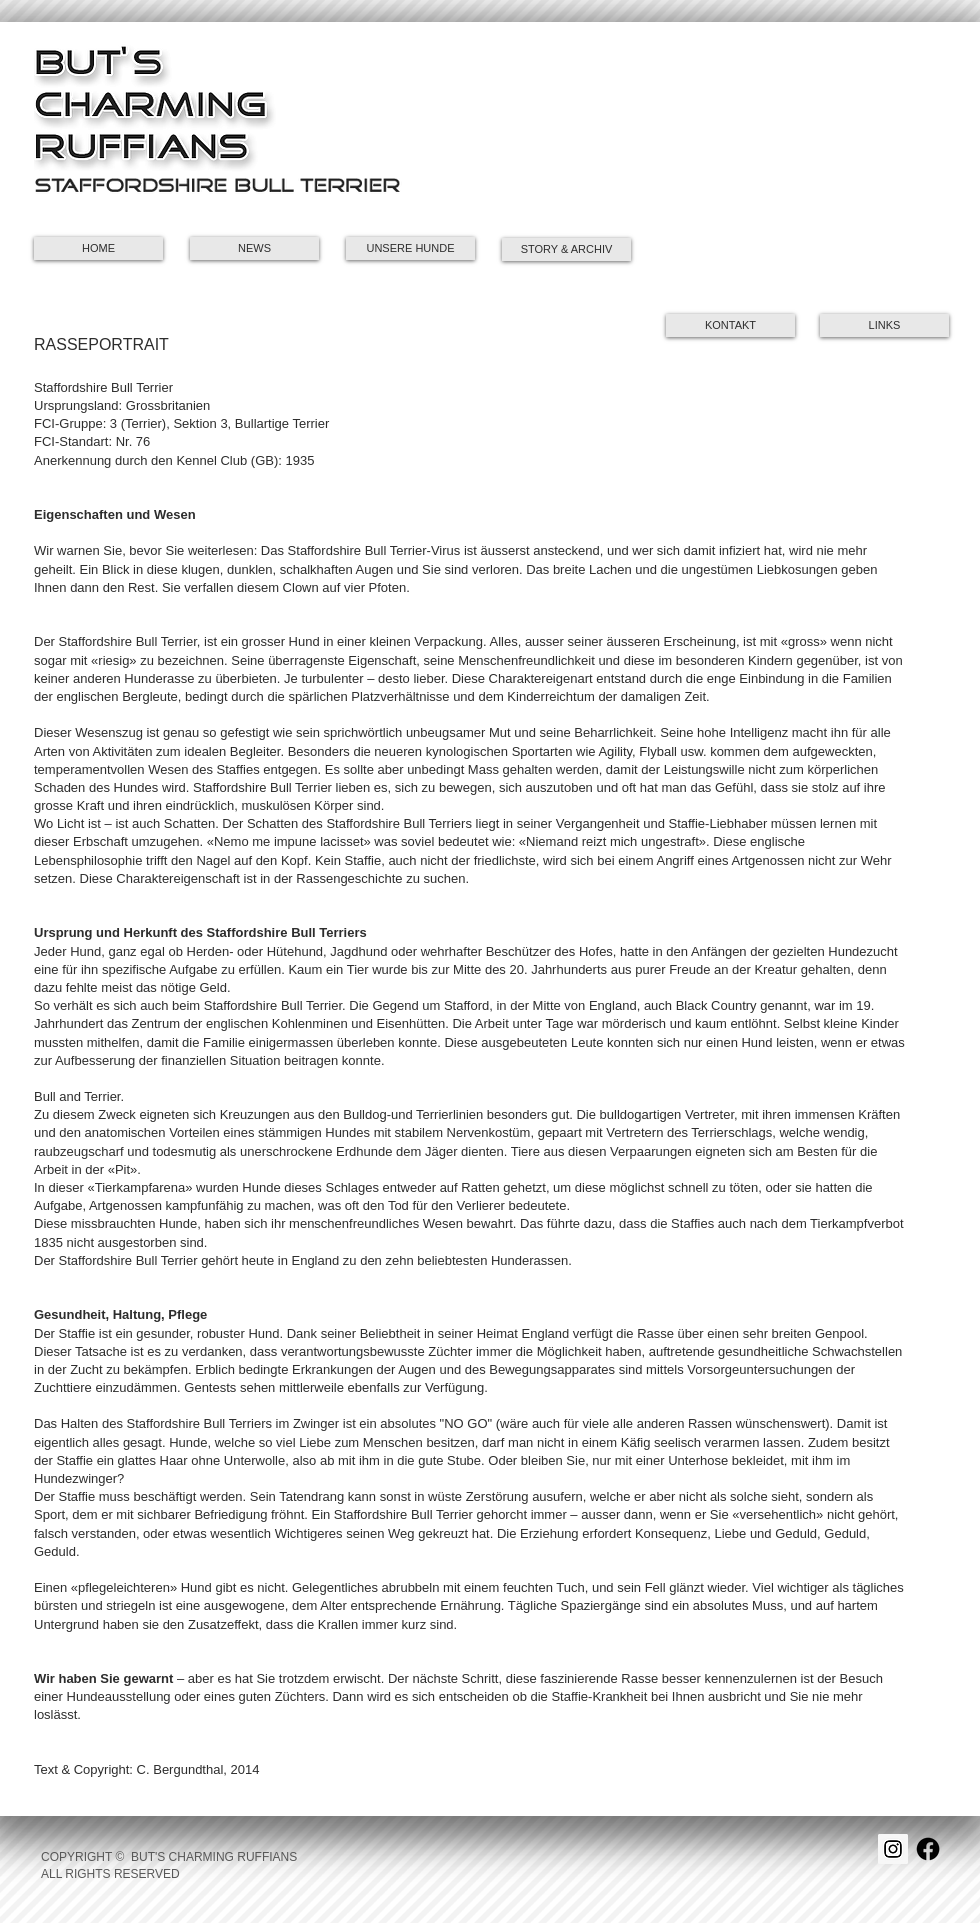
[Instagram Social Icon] (893, 1849)
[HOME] (98, 248)
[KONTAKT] (730, 325)
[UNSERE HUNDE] (410, 248)
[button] (837, 167)
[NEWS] (254, 248)
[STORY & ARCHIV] (566, 249)
